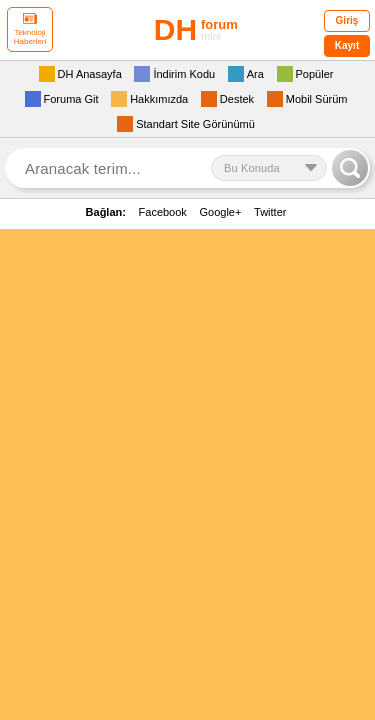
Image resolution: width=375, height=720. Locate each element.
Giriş (347, 20)
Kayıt (347, 45)
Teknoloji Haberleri (30, 29)
